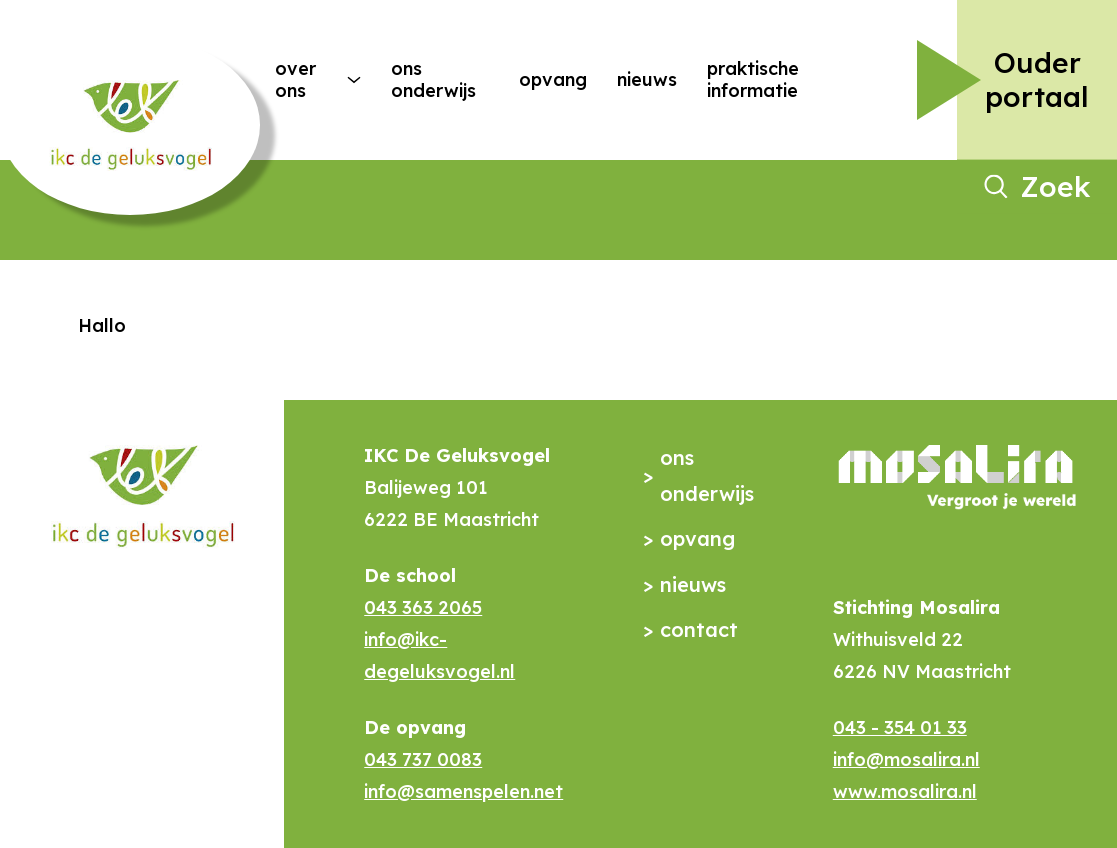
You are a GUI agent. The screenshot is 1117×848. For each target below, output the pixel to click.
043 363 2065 (423, 607)
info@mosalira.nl (906, 759)
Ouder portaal (1037, 79)
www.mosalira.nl (905, 791)
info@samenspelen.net (463, 791)
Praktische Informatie (753, 79)
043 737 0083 (423, 759)
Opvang (553, 79)
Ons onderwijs (433, 79)
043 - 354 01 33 (900, 727)
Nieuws (647, 79)
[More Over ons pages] (354, 80)
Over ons (295, 79)
